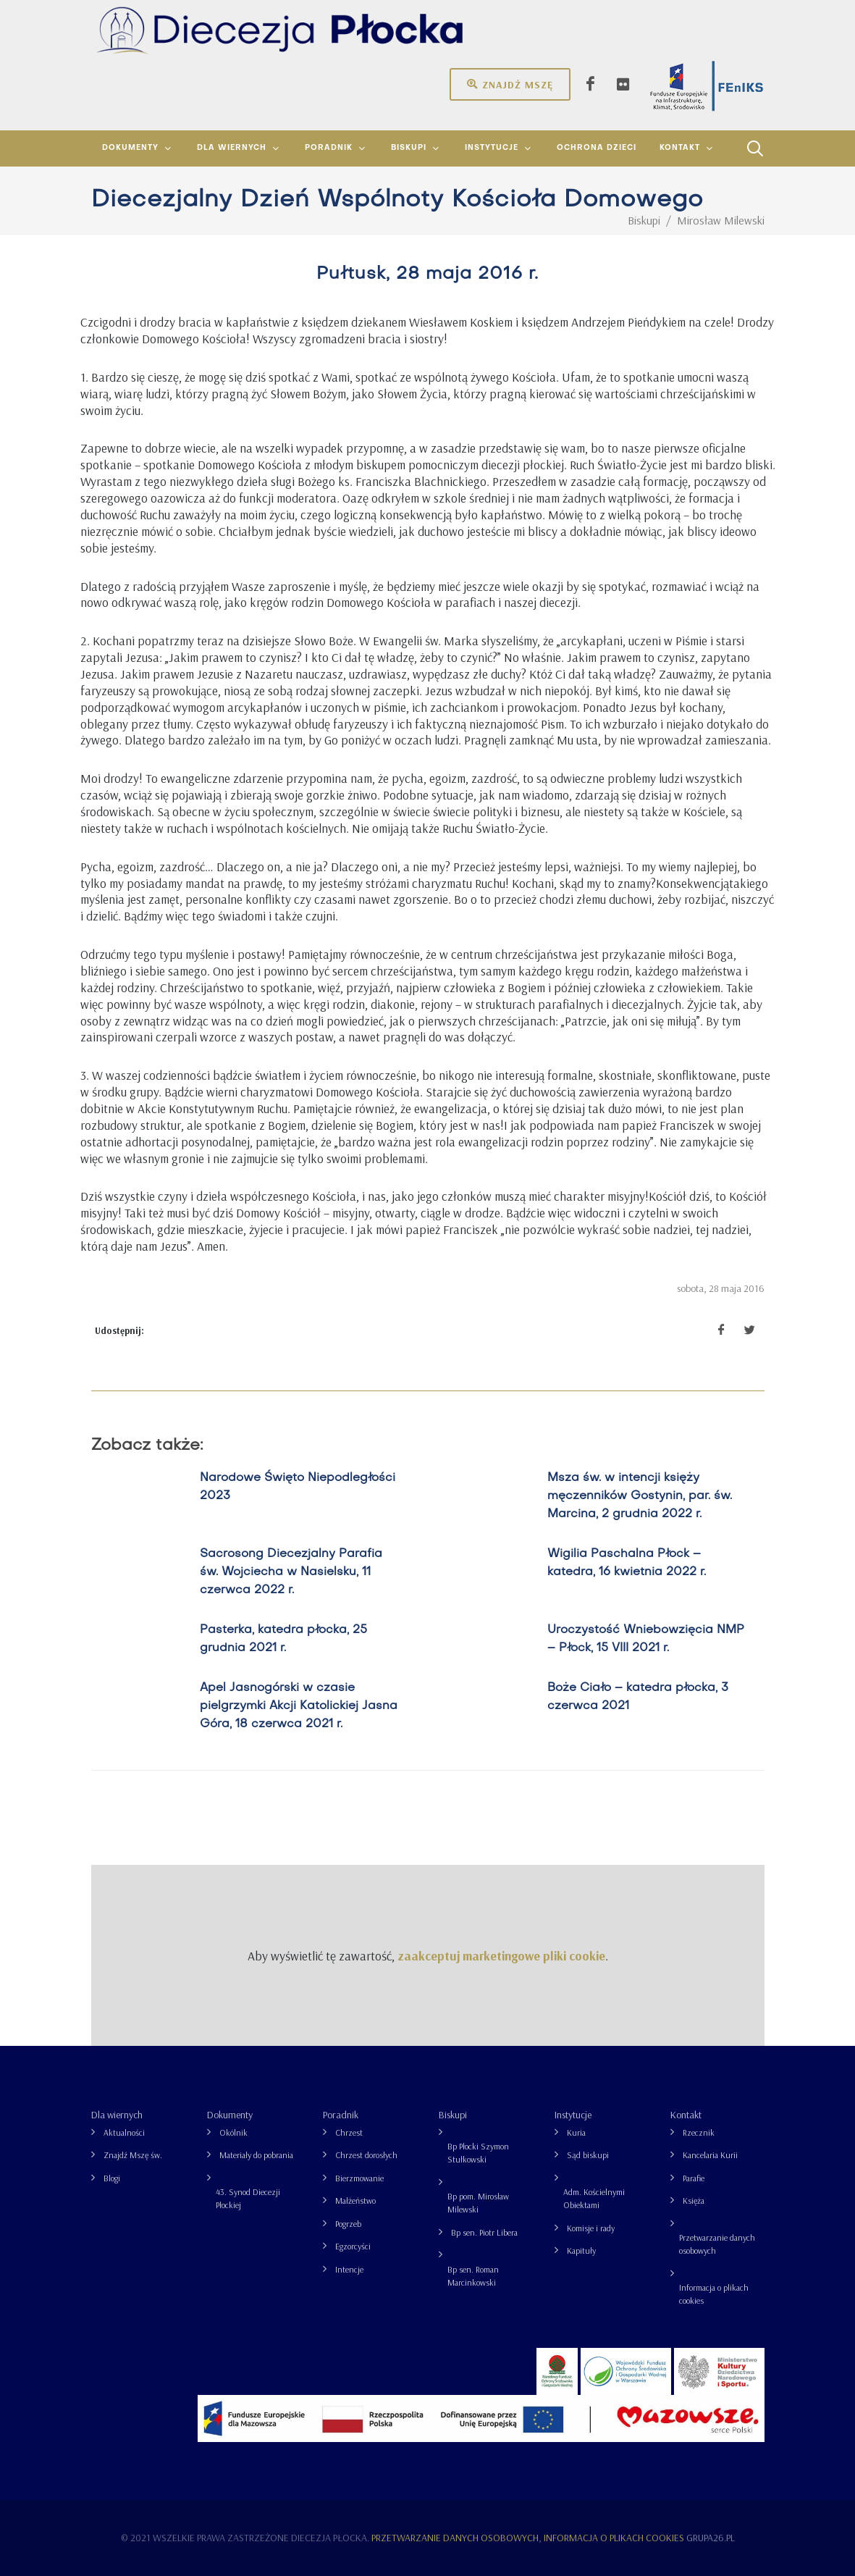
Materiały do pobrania (256, 2154)
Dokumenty (230, 2114)
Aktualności (124, 2132)
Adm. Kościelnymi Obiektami (594, 2198)
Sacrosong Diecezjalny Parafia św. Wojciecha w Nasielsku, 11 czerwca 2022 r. (290, 1572)
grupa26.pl (710, 2537)
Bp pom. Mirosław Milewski (478, 2203)
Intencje (349, 2269)
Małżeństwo (355, 2200)
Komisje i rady (591, 2228)
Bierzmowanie (359, 2178)
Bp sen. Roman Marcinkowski (473, 2276)
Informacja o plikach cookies (714, 2294)
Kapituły (581, 2250)
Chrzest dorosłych (366, 2154)
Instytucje (573, 2114)
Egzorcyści (353, 2246)
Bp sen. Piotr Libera (484, 2232)
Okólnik (233, 2132)
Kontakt (686, 2114)
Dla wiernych (117, 2114)
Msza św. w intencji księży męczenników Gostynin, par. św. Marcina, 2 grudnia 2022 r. (639, 1496)
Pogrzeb (348, 2223)
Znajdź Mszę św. (133, 2154)
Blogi (112, 2178)
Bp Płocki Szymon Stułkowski (478, 2153)
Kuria (576, 2132)
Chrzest (349, 2132)
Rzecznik (699, 2132)
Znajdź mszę (510, 84)
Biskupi (453, 2114)
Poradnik (340, 2114)
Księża (693, 2200)
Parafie (693, 2178)
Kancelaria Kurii (710, 2154)
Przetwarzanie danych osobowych (717, 2244)
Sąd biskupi (588, 2154)
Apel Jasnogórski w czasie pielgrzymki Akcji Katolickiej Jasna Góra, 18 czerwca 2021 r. (298, 1706)
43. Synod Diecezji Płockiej (248, 2198)
